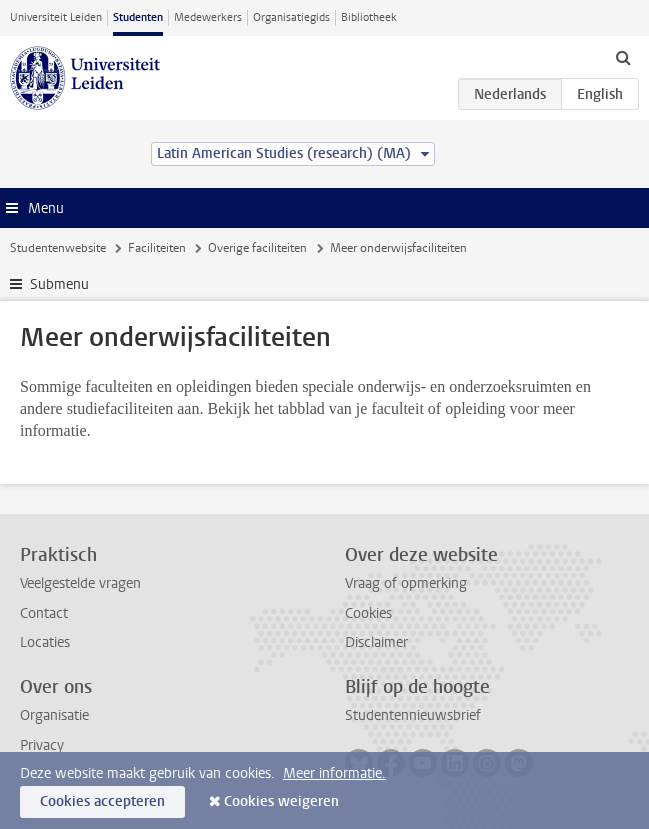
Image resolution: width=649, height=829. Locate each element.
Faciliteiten (157, 248)
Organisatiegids (291, 17)
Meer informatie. (334, 773)
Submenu (59, 284)
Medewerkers (208, 17)
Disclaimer (376, 642)
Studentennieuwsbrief (413, 715)
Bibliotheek (369, 17)
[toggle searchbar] (623, 57)
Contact (44, 613)
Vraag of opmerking (406, 583)
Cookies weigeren (281, 801)
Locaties (45, 642)
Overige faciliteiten (257, 248)
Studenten (138, 17)
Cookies (368, 613)
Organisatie (54, 715)
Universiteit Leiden (56, 17)
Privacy (42, 745)
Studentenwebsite (58, 248)
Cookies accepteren (102, 801)
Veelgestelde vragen (80, 583)
